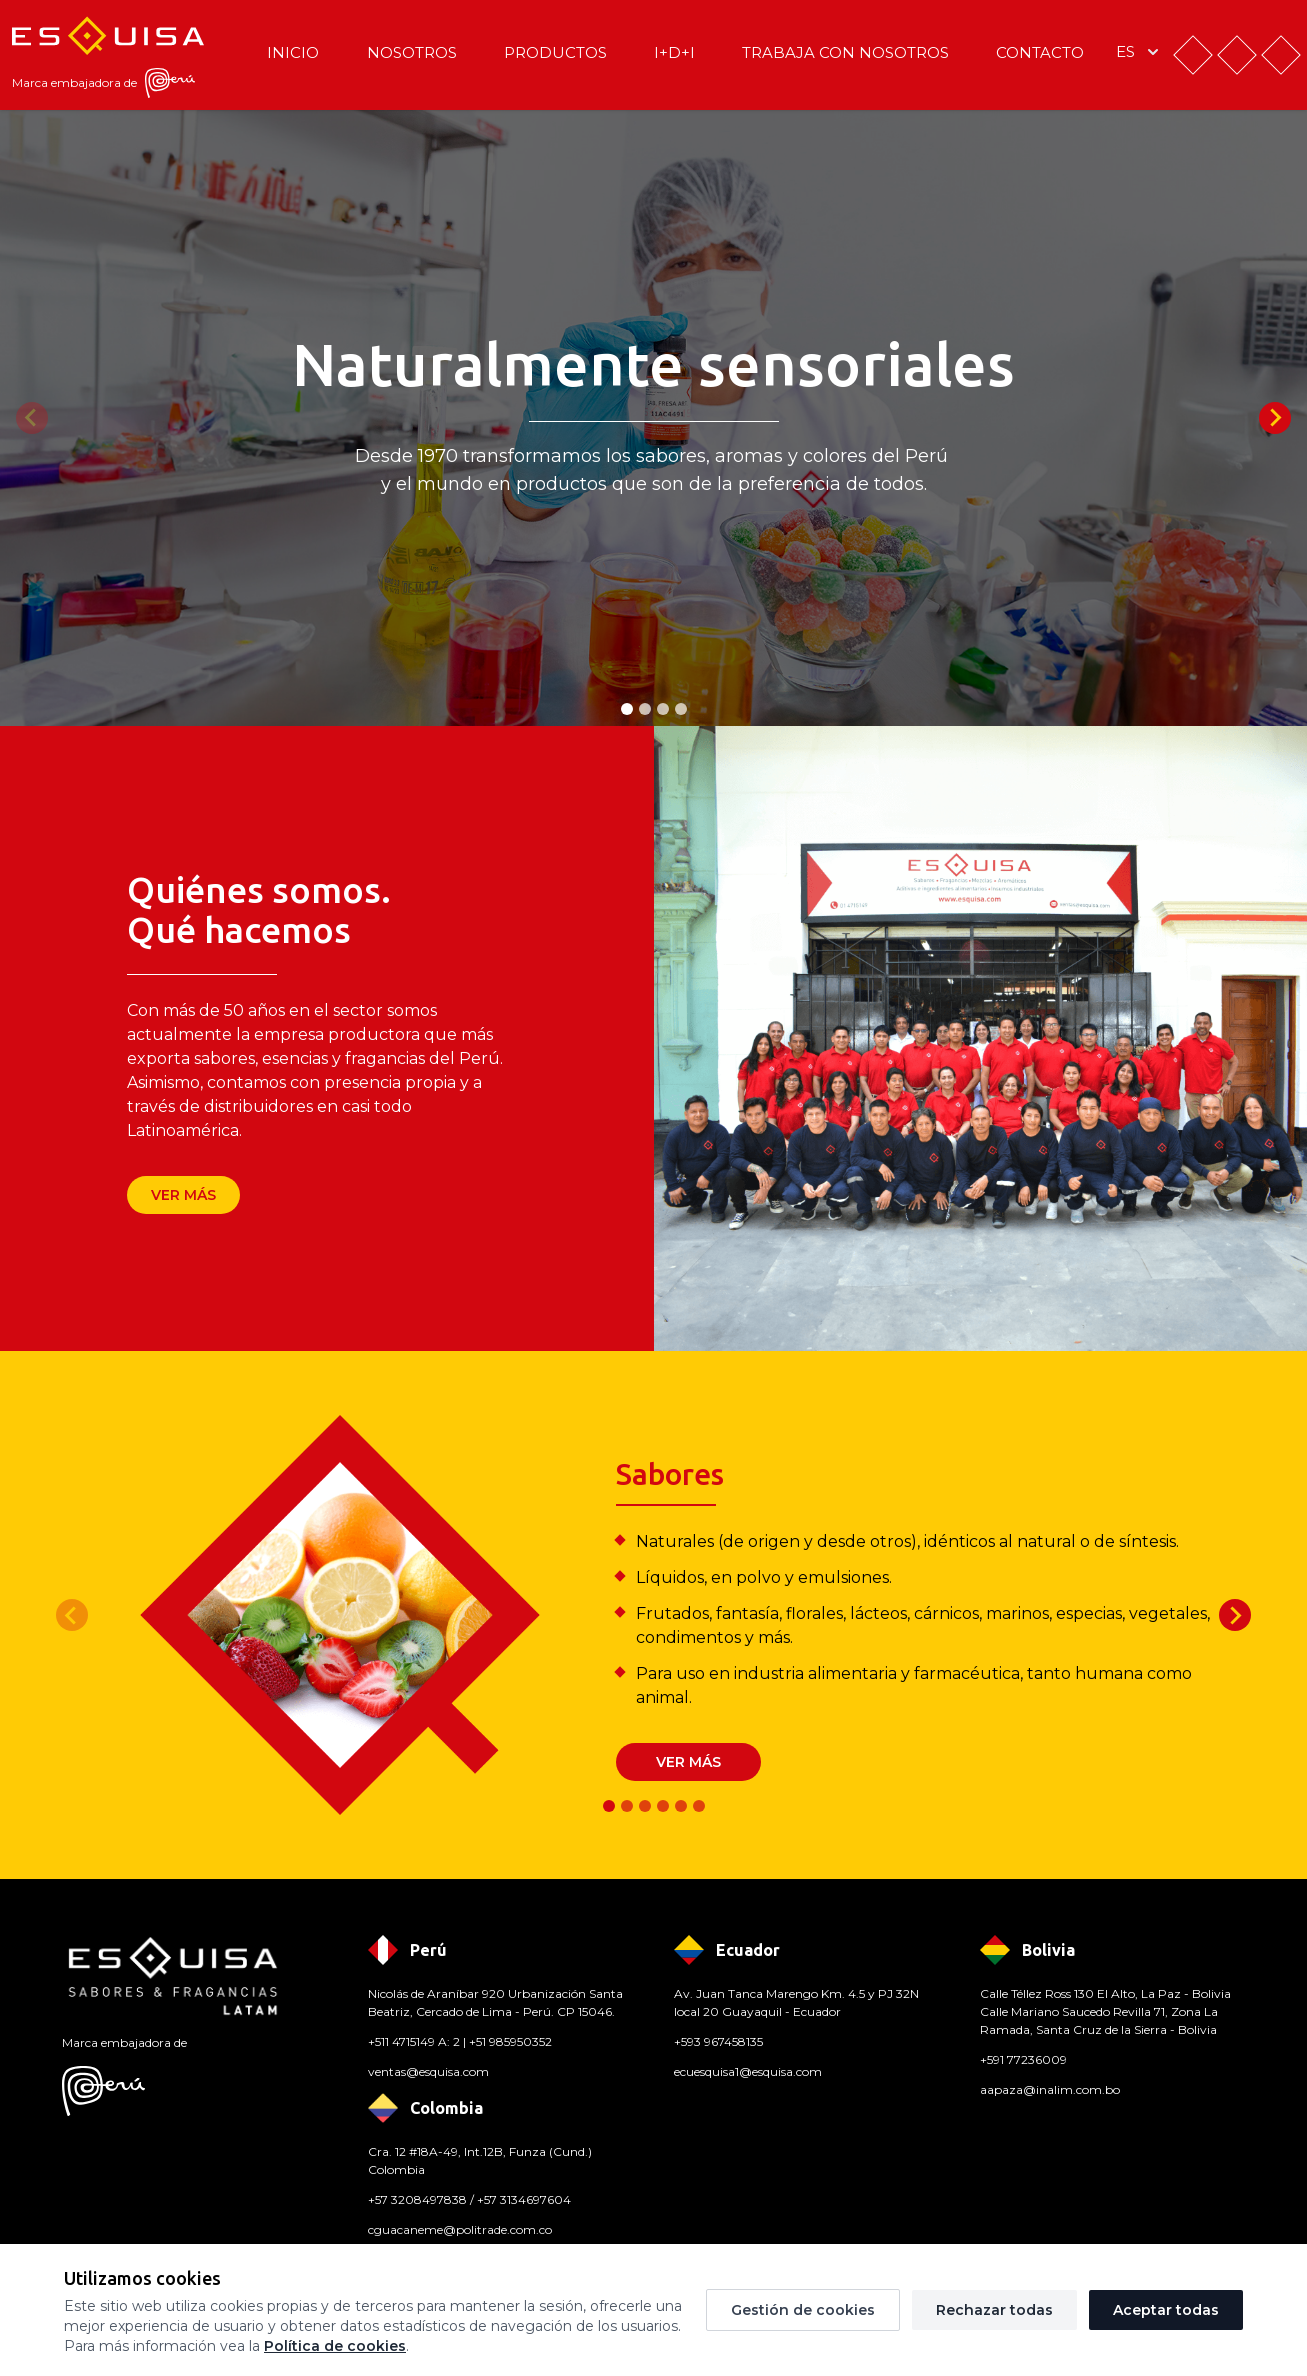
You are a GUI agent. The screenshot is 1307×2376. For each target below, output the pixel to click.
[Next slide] (1275, 418)
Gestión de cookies (803, 2310)
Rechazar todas (994, 2310)
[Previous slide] (32, 418)
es (1139, 52)
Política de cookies (335, 2346)
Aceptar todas (1166, 2310)
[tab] (627, 709)
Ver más (183, 1195)
